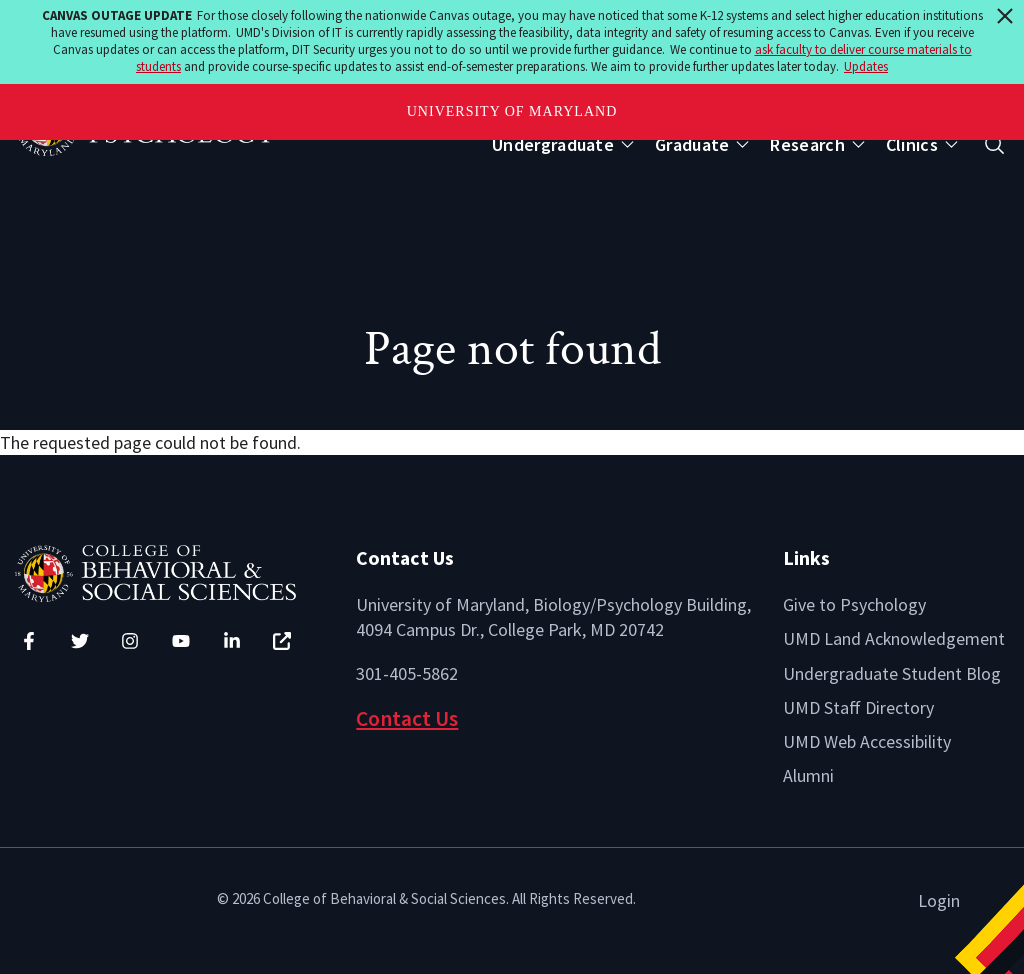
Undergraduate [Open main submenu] (553, 144)
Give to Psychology (854, 604)
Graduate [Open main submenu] (692, 144)
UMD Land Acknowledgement (894, 638)
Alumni (808, 775)
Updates (866, 66)
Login (939, 900)
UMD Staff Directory (858, 707)
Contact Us (407, 718)
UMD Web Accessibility (867, 741)
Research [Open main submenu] (807, 144)
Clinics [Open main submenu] (912, 144)
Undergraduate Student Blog (892, 673)
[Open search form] (994, 144)
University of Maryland (512, 111)
